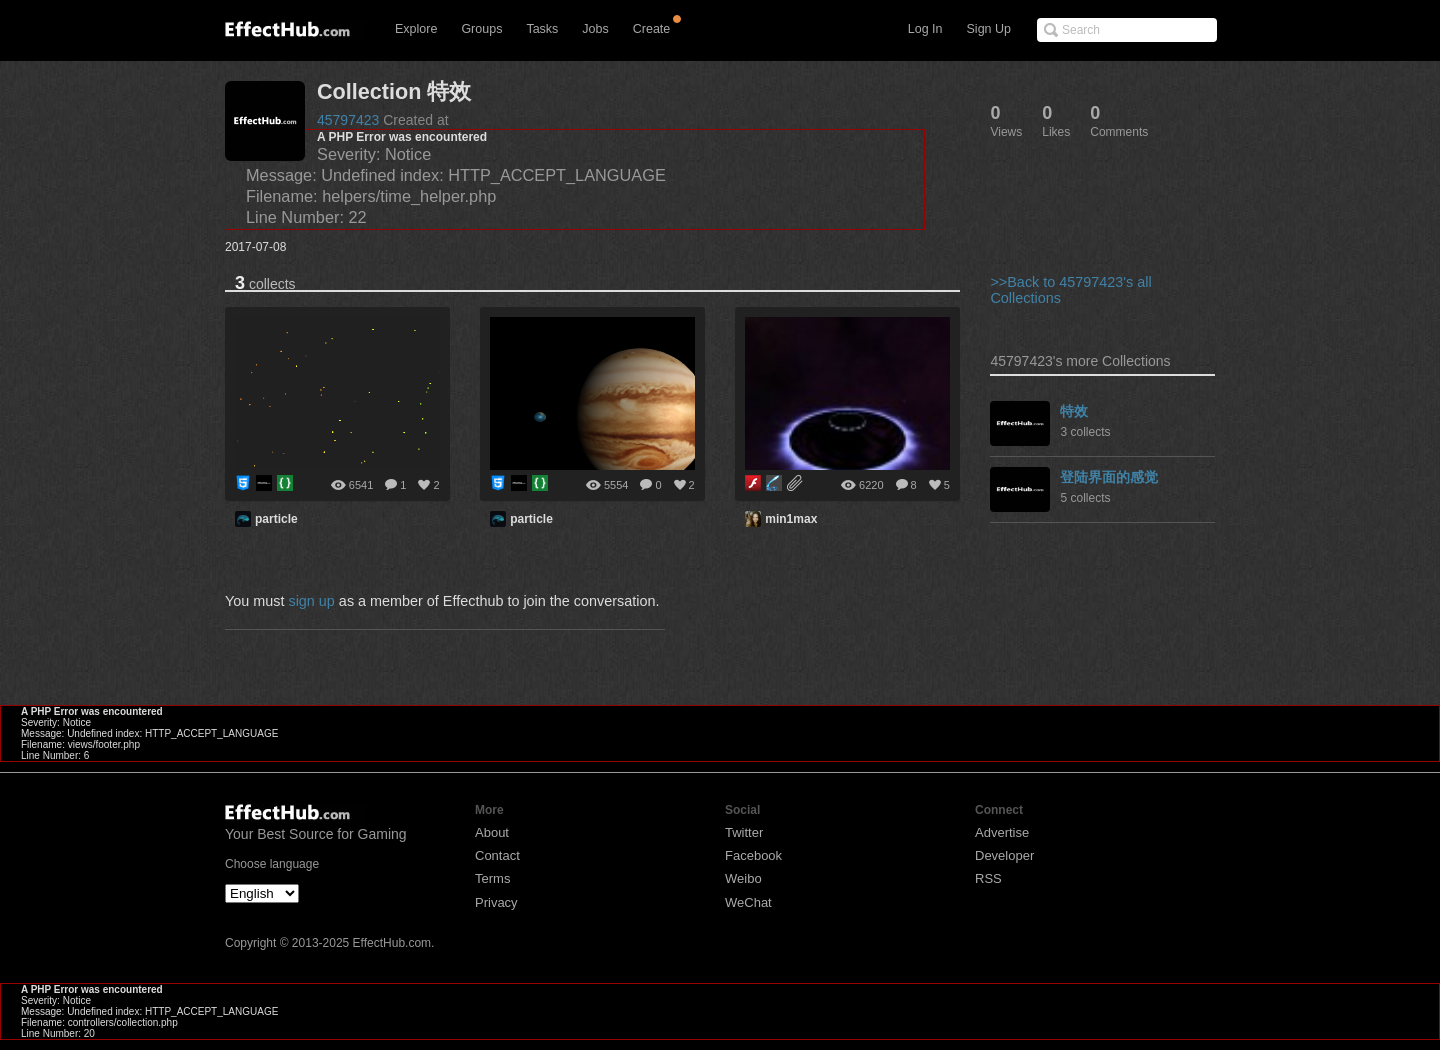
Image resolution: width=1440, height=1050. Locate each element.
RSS (988, 878)
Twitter (744, 832)
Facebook (753, 855)
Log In (925, 29)
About (492, 832)
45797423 (348, 120)
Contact (497, 855)
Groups (481, 29)
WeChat (748, 902)
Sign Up (989, 29)
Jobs (595, 29)
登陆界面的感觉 (1109, 477)
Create (652, 29)
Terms (492, 878)
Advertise (1002, 832)
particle (276, 519)
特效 (1074, 411)
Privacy (496, 902)
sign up (311, 601)
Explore (416, 29)
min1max (791, 519)
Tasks (542, 29)
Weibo (743, 878)
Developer (1004, 855)
